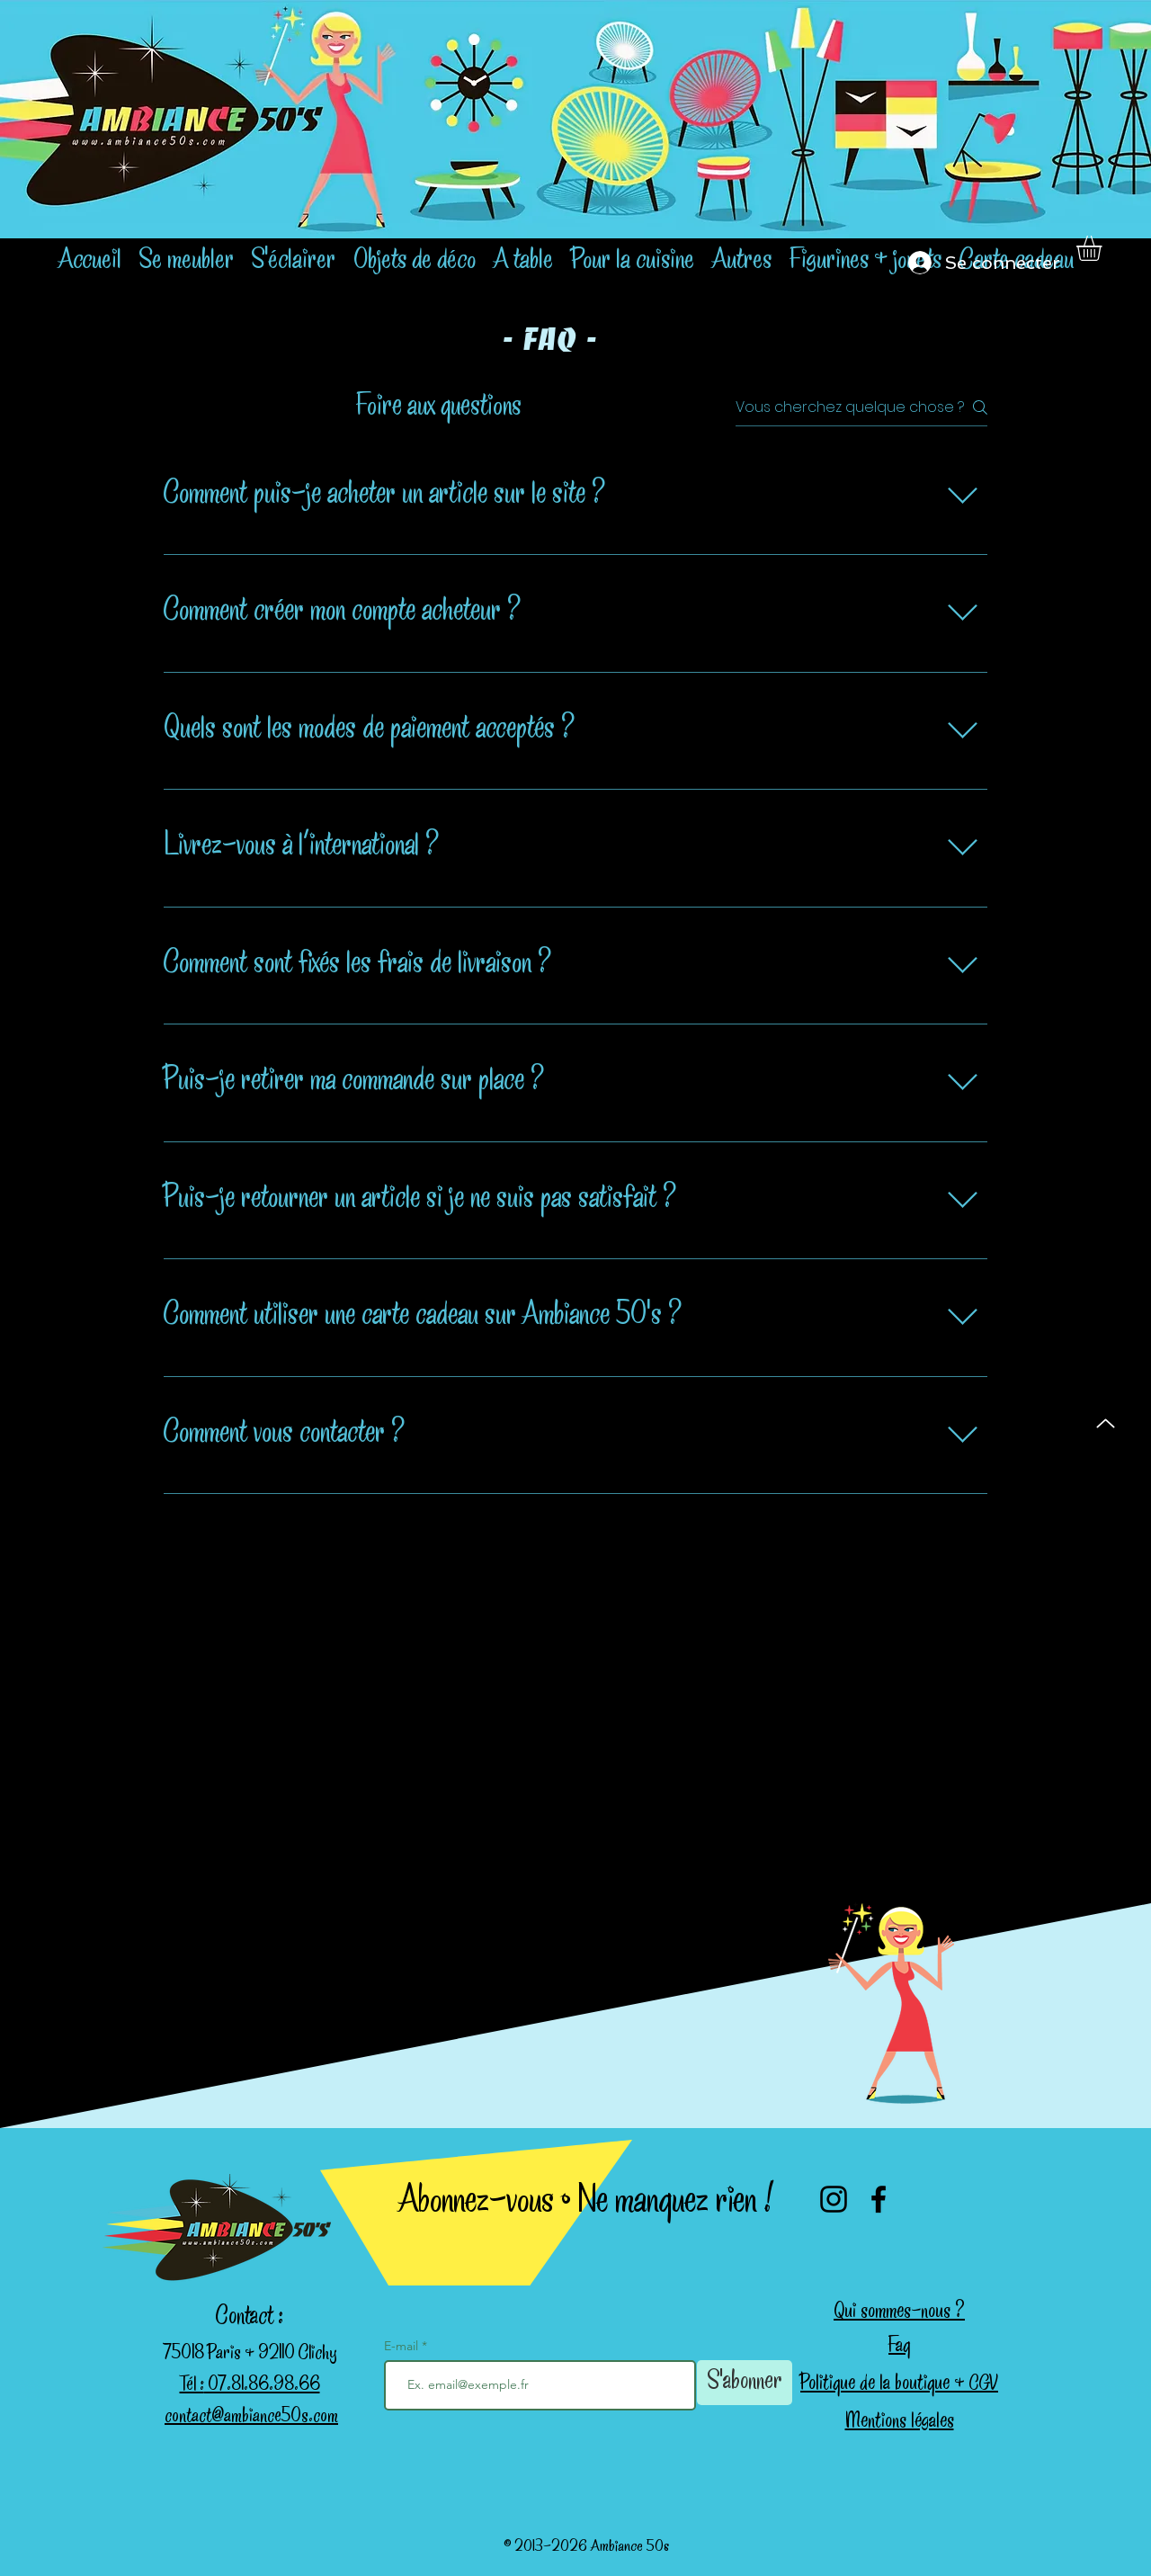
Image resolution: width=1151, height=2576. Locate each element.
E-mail (403, 2345)
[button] (1103, 248)
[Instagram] (834, 2199)
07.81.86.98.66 (262, 2386)
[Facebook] (879, 2199)
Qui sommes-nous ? (899, 2313)
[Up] (1105, 1423)
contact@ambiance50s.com (251, 2417)
